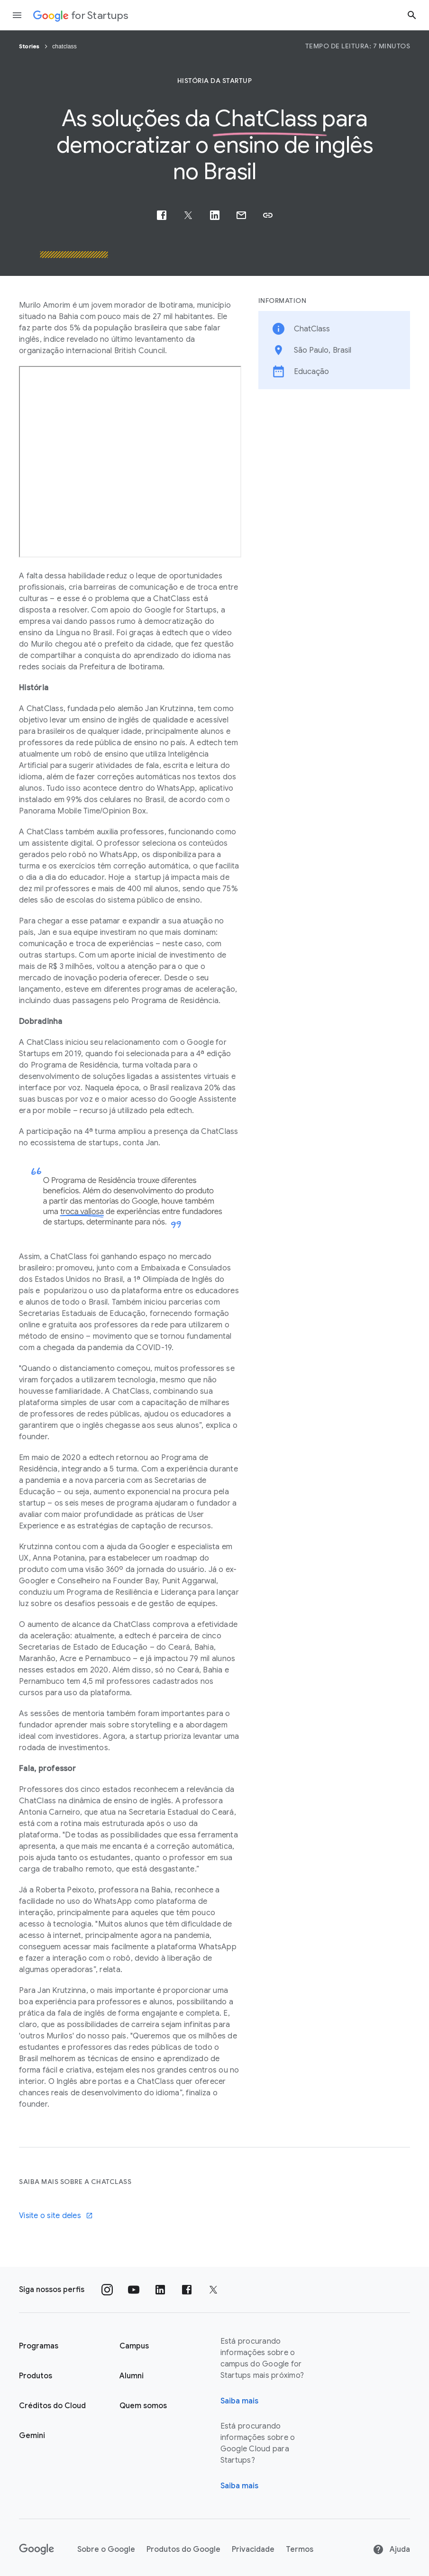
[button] (268, 215)
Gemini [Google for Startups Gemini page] (32, 2435)
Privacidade (253, 2549)
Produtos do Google (183, 2549)
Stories (30, 46)
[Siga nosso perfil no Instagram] (107, 2289)
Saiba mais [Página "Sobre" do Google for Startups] (239, 2401)
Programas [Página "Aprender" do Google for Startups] (38, 2346)
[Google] (37, 2549)
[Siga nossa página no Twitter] (213, 2289)
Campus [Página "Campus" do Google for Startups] (134, 2346)
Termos (299, 2549)
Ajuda (391, 2549)
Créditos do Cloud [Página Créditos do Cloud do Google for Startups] (52, 2406)
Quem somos (143, 2406)
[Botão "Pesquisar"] (412, 15)
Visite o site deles (56, 2215)
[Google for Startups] (81, 15)
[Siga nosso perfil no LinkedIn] (160, 2289)
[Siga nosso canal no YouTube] (133, 2289)
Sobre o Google (106, 2549)
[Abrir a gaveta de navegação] (17, 15)
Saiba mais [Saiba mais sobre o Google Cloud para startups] (239, 2486)
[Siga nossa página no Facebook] (186, 2289)
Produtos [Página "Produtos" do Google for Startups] (35, 2376)
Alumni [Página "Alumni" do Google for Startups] (131, 2376)
